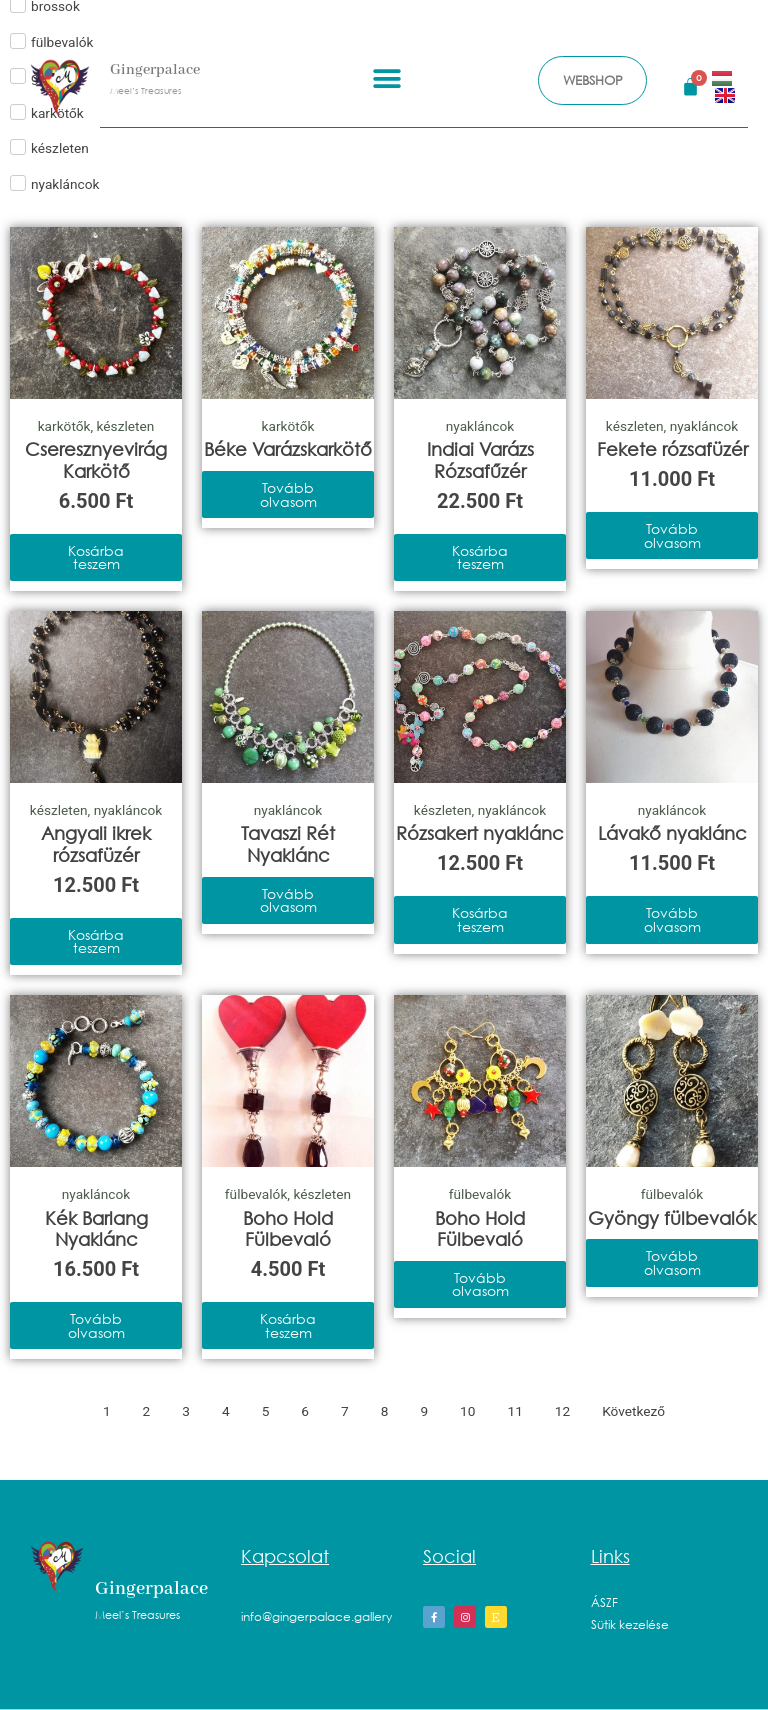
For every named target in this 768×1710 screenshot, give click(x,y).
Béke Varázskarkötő (288, 449)
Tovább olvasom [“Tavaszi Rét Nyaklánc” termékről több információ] (288, 900)
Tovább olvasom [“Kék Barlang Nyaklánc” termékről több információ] (96, 1325)
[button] (386, 77)
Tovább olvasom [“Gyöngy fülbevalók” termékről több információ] (672, 1262)
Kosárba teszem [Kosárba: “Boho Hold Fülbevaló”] (288, 1325)
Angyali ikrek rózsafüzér (96, 844)
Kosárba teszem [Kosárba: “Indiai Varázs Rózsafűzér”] (480, 557)
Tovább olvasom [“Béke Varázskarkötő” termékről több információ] (288, 494)
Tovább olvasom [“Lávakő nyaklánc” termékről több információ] (672, 919)
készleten (126, 426)
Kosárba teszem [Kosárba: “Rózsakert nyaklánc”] (480, 919)
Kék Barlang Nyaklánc (96, 1229)
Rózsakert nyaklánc (480, 833)
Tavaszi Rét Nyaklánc (288, 844)
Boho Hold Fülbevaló (288, 1229)
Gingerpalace (155, 69)
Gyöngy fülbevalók (672, 1218)
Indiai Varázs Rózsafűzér (480, 460)
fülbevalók (256, 1194)
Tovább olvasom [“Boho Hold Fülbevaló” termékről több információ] (480, 1284)
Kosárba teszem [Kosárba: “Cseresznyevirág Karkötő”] (96, 557)
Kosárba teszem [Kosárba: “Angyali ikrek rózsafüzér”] (96, 941)
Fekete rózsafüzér (672, 449)
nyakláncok (480, 426)
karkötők (64, 426)
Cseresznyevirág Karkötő (96, 460)
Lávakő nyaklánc (672, 833)
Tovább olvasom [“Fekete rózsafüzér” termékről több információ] (672, 535)
